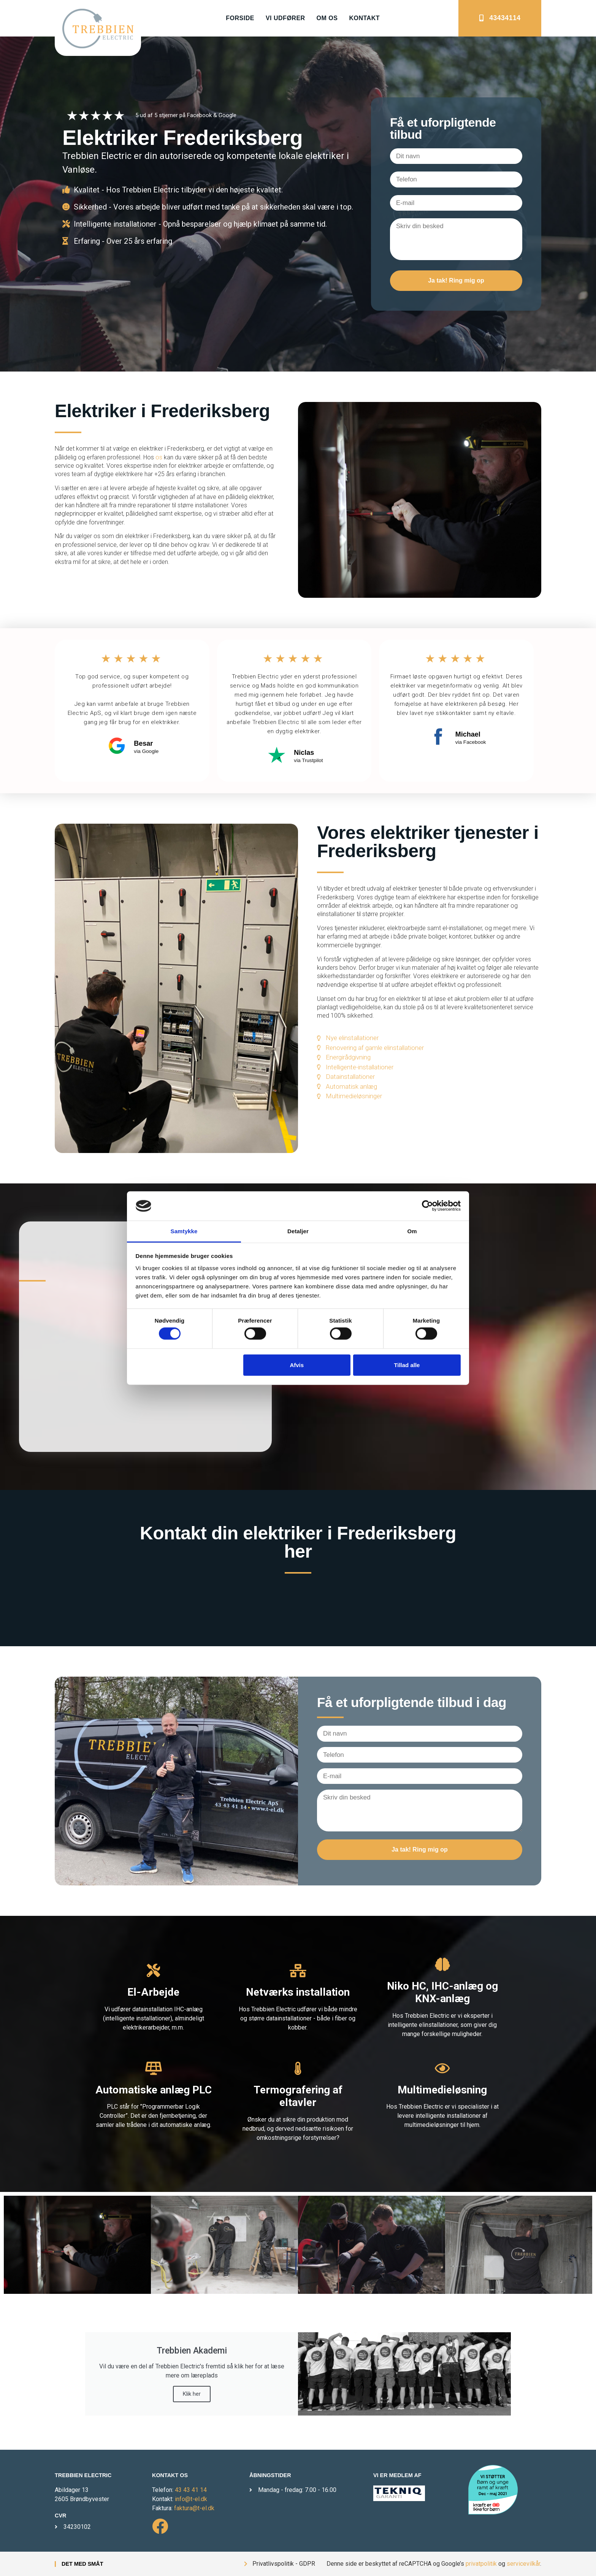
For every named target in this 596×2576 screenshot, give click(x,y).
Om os (327, 18)
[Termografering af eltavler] (297, 2068)
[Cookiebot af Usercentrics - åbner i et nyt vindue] (427, 1206)
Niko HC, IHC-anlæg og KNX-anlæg (442, 1992)
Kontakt (364, 18)
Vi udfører (285, 18)
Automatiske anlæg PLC (153, 2090)
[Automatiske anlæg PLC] (153, 2068)
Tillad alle (407, 1364)
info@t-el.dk (191, 2499)
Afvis (297, 1364)
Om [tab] (412, 1231)
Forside (240, 18)
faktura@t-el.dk (194, 2508)
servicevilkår (523, 2563)
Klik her (192, 2393)
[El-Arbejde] (153, 1970)
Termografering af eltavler (298, 2096)
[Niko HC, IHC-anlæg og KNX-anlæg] (442, 1964)
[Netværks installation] (297, 1970)
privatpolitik (481, 2563)
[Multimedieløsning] (442, 2068)
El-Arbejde (153, 1992)
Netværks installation (298, 1992)
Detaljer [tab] (298, 1231)
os (159, 457)
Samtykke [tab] (184, 1231)
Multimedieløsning (442, 2090)
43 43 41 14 (191, 2489)
